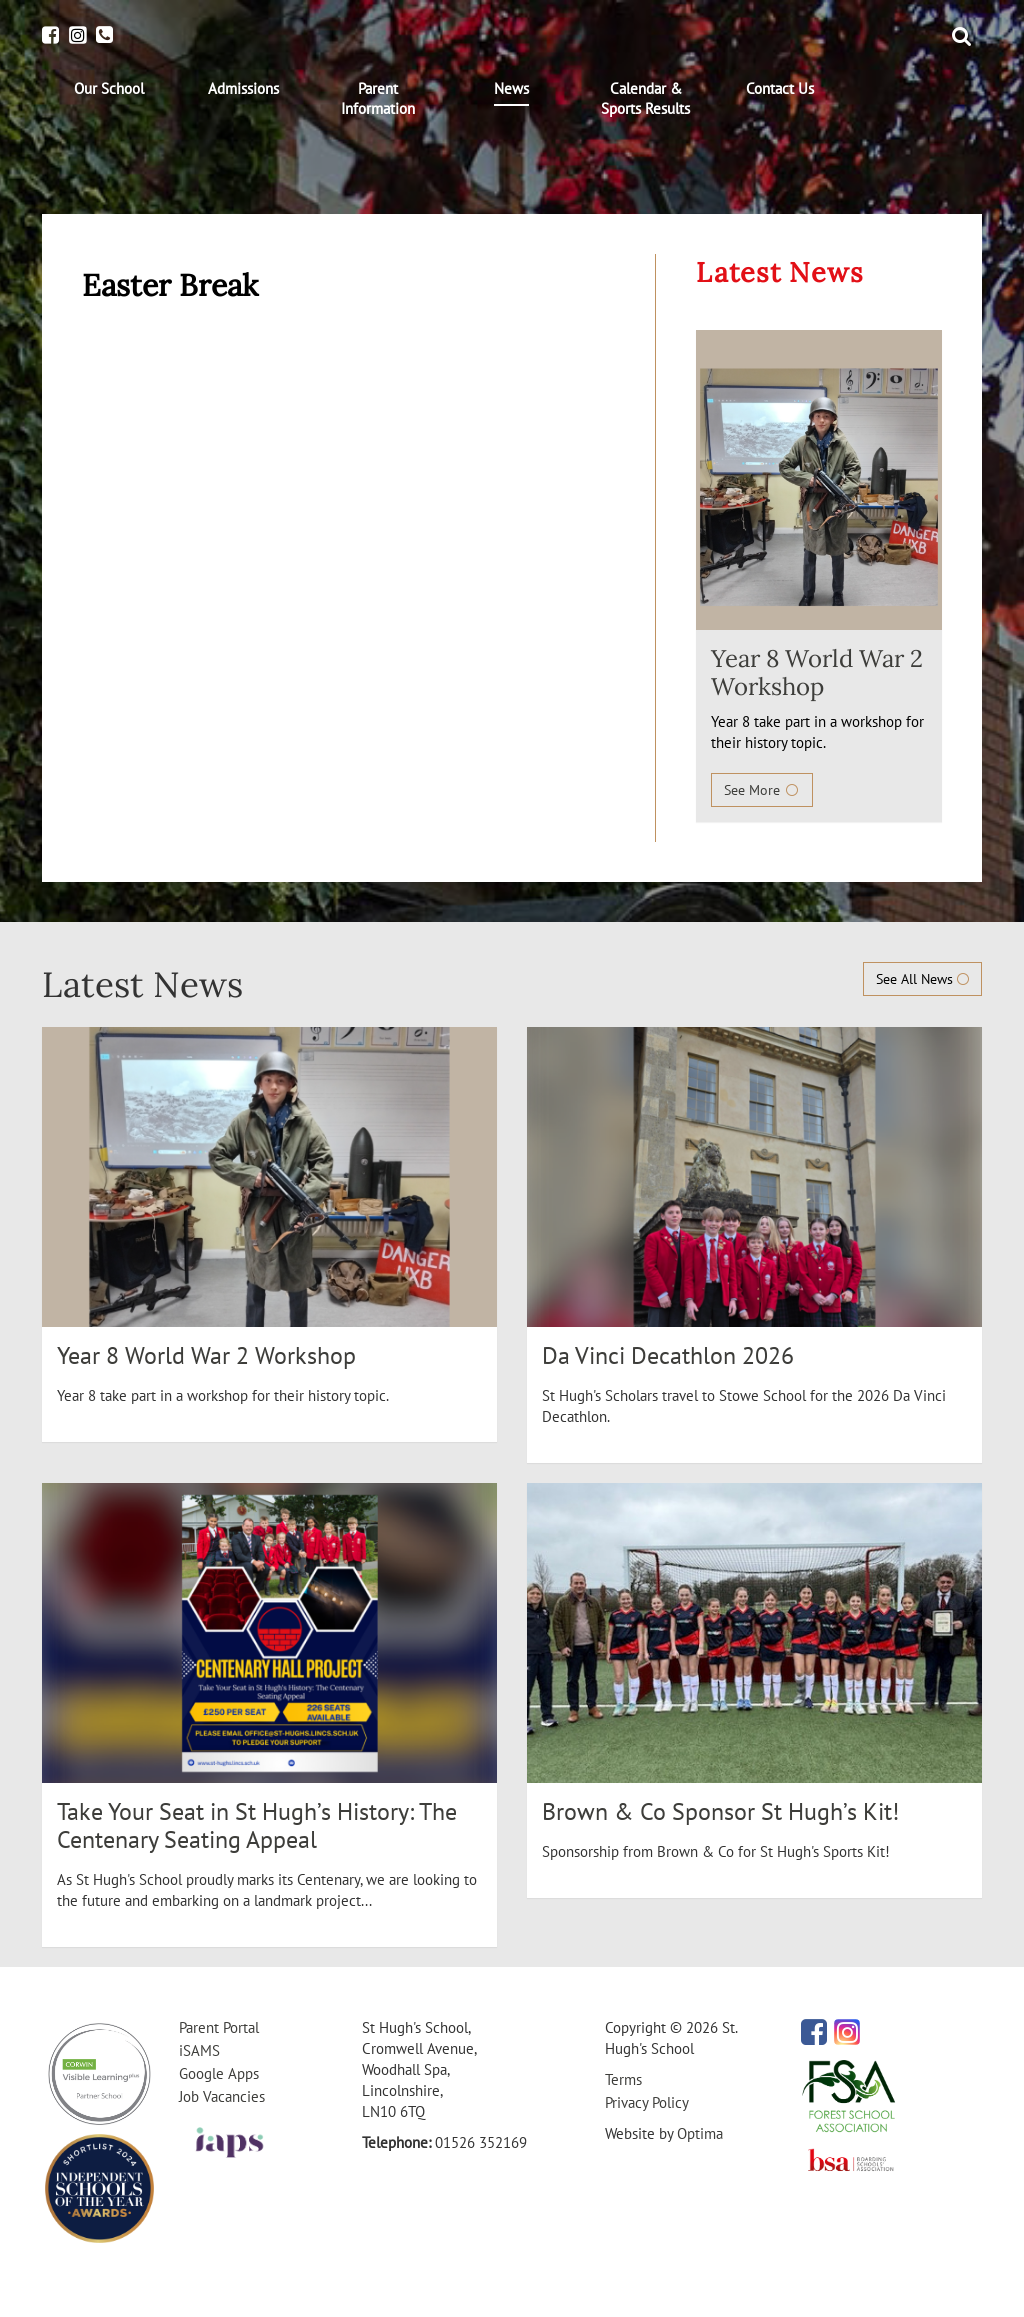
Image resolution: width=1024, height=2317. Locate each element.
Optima (700, 2133)
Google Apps (219, 2073)
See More (762, 790)
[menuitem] (109, 89)
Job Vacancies (222, 2096)
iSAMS (199, 2050)
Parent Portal (219, 2027)
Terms (623, 2079)
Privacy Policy (647, 2102)
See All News (922, 979)
